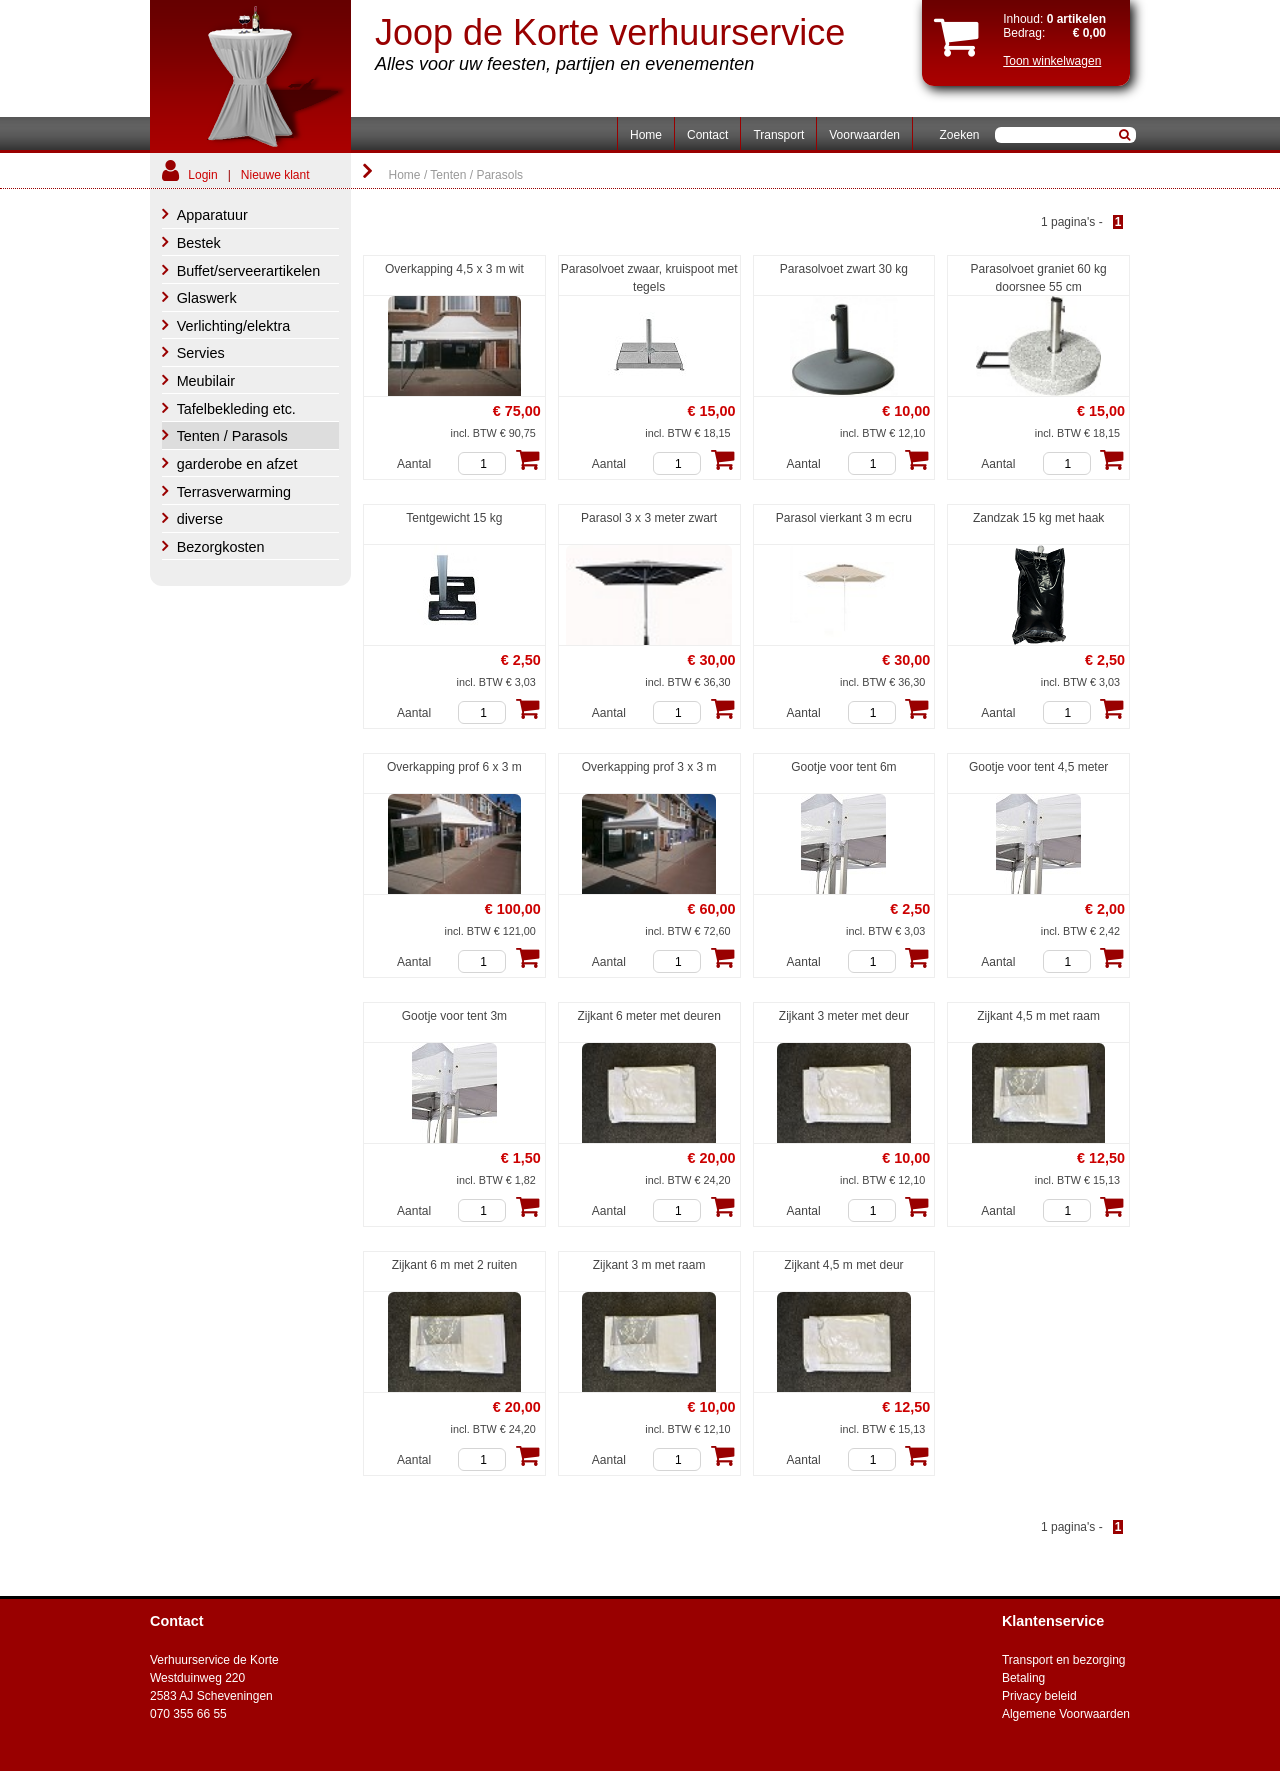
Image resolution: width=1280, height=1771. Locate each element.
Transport (778, 135)
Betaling (1023, 1678)
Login (202, 175)
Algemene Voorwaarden (1066, 1714)
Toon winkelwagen (1052, 61)
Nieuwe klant (275, 175)
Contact (707, 135)
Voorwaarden (864, 135)
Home (646, 135)
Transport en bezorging (1064, 1660)
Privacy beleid (1039, 1696)
